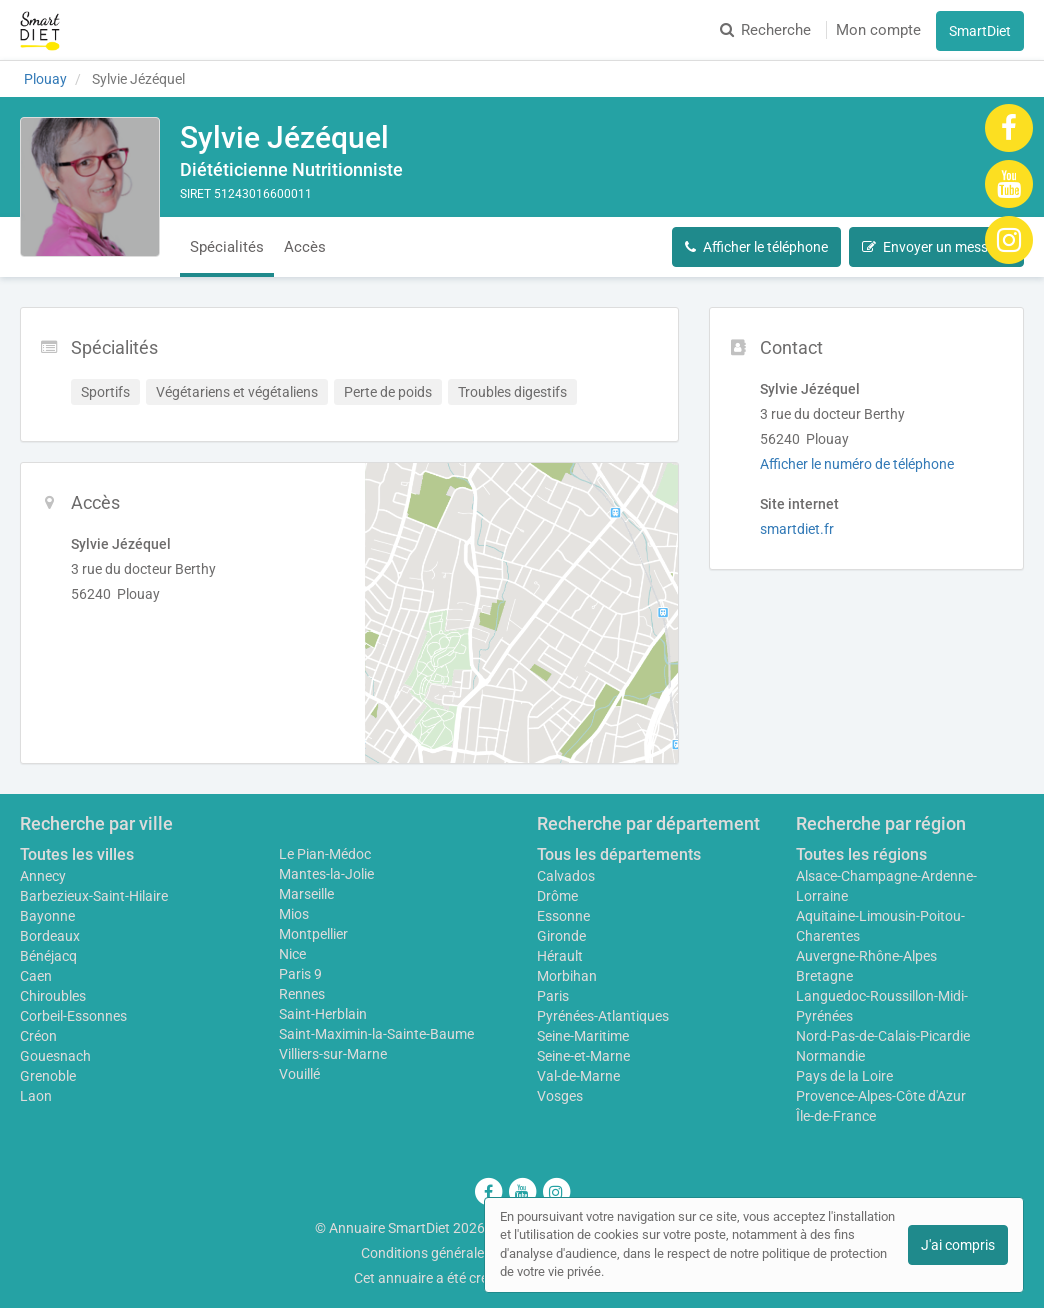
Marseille (306, 894)
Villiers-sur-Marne (333, 1054)
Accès (305, 247)
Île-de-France (836, 1116)
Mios (294, 914)
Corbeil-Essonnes (73, 1016)
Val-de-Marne (578, 1076)
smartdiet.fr (797, 529)
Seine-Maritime (583, 1036)
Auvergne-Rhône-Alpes (866, 956)
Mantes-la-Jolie (326, 874)
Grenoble (48, 1076)
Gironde (561, 936)
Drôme (557, 896)
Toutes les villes (77, 854)
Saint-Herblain (323, 1014)
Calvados (566, 876)
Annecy (43, 876)
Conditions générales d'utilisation (463, 1253)
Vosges (560, 1096)
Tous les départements (619, 854)
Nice (292, 954)
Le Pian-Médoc (325, 854)
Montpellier (313, 934)
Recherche (765, 30)
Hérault (560, 956)
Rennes (302, 994)
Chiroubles (53, 996)
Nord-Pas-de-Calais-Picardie (883, 1036)
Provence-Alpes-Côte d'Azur (881, 1096)
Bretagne (824, 976)
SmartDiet (980, 31)
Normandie (830, 1056)
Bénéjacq (48, 956)
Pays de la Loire (844, 1076)
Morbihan (567, 976)
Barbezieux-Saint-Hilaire (94, 896)
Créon (38, 1036)
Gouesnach (55, 1056)
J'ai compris (958, 1245)
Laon (36, 1096)
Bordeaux (50, 936)
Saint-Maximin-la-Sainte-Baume (376, 1034)
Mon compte (878, 30)
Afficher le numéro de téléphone (857, 464)
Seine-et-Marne (583, 1056)
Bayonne (47, 916)
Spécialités (227, 247)
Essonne (563, 916)
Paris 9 (300, 974)
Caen (36, 976)
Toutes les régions (861, 854)
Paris (553, 996)
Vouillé (299, 1074)
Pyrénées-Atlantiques (603, 1016)
